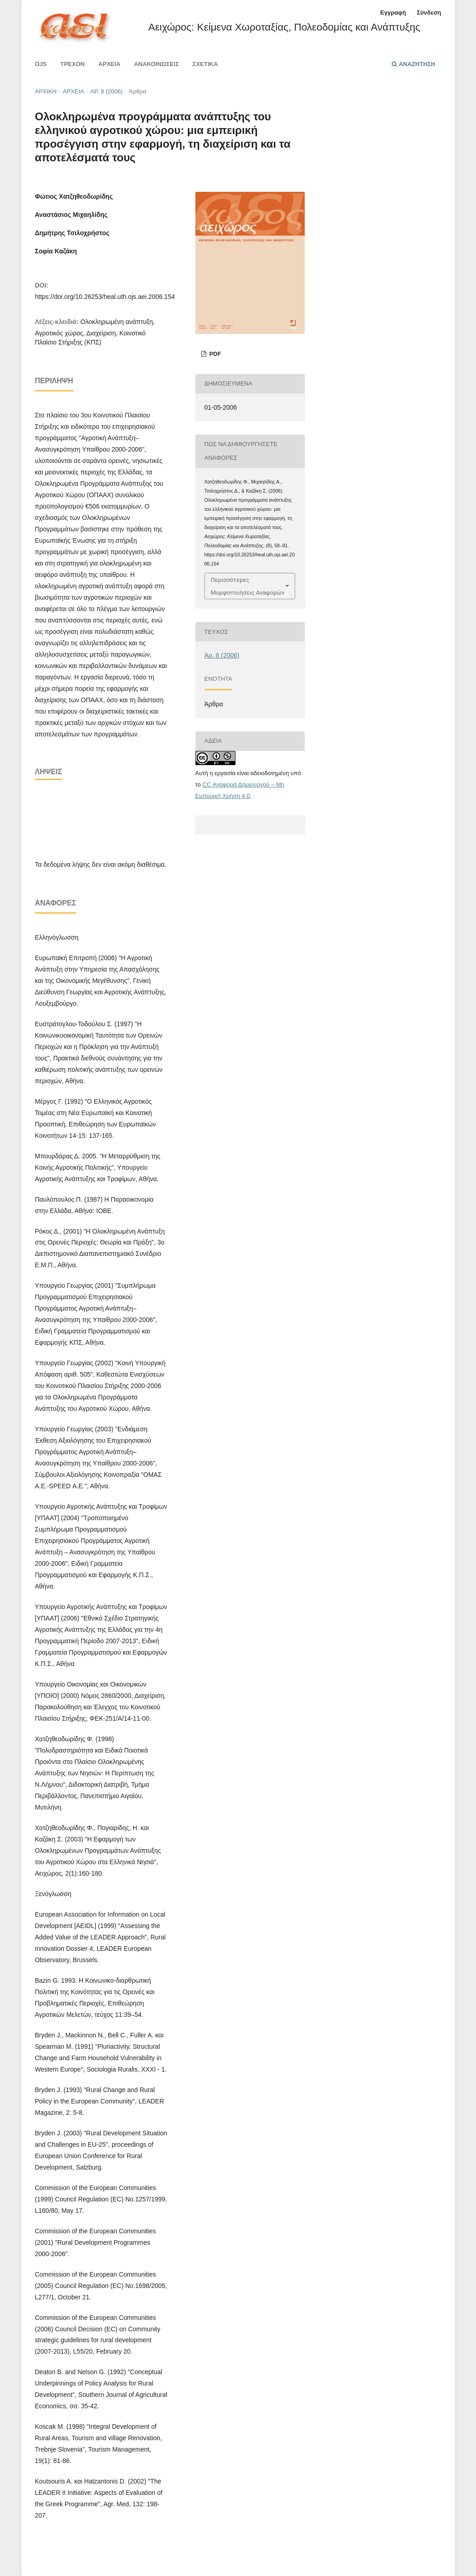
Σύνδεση (429, 12)
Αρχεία (109, 64)
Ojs (41, 64)
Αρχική (46, 91)
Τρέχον (72, 64)
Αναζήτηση (413, 64)
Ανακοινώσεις (156, 64)
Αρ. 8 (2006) (106, 91)
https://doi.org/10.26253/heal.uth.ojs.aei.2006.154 (105, 296)
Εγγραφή (393, 12)
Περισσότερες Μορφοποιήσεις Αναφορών (248, 586)
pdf (214, 353)
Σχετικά (205, 64)
